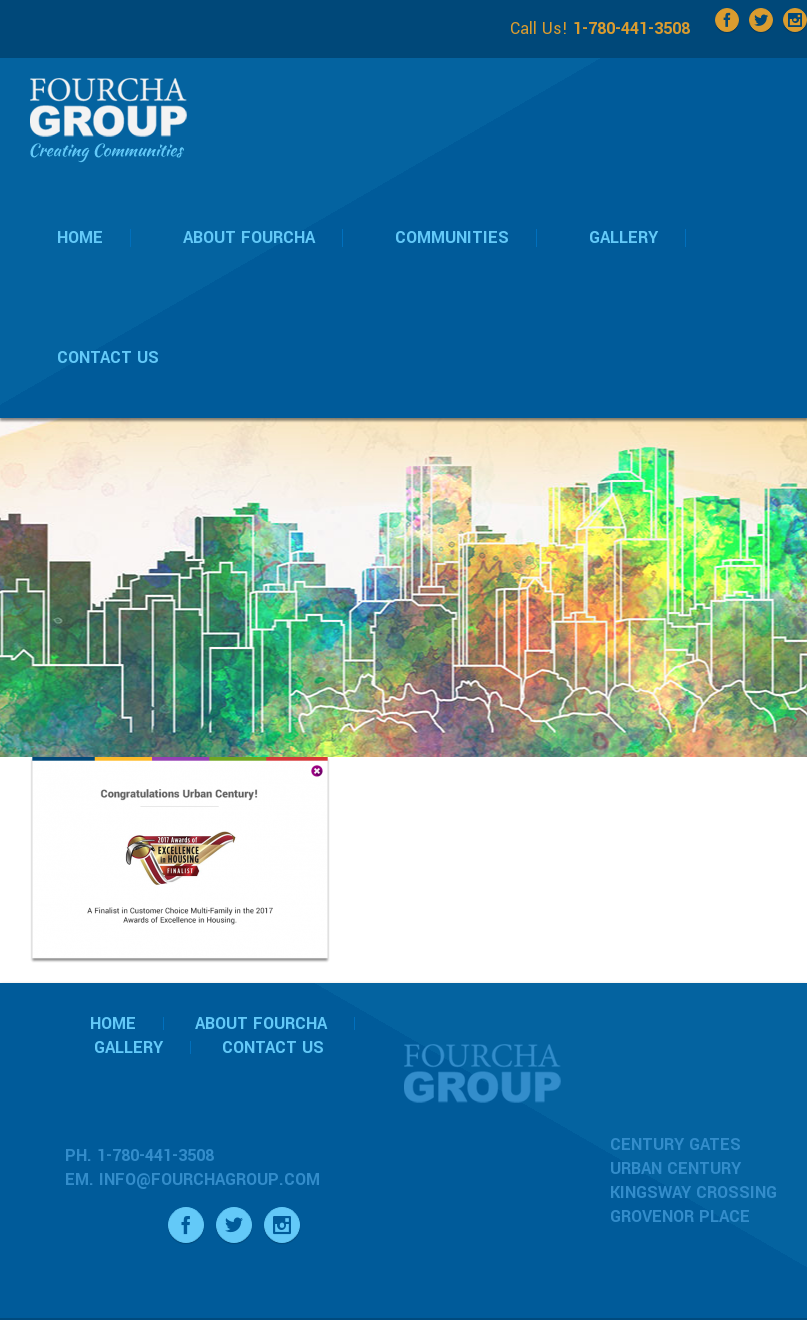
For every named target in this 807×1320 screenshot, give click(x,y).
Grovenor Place (680, 1216)
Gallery (128, 1047)
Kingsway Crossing (693, 1192)
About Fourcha (261, 1023)
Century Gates (675, 1144)
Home (113, 1023)
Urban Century (675, 1168)
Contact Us (273, 1047)
